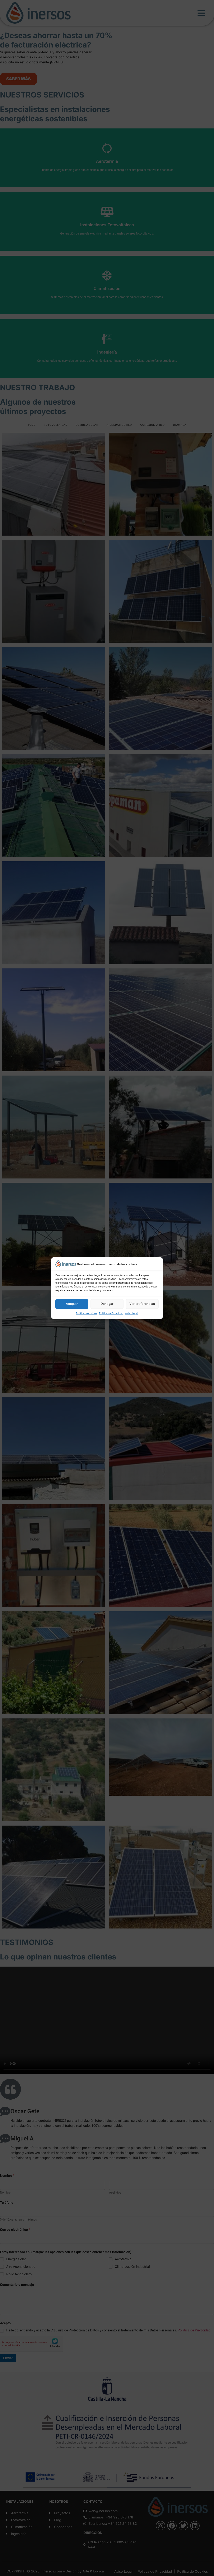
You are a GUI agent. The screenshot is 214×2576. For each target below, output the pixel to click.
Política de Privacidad (111, 1313)
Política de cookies (86, 1313)
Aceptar (72, 1304)
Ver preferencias (142, 1304)
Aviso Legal (131, 1313)
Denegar (107, 1304)
